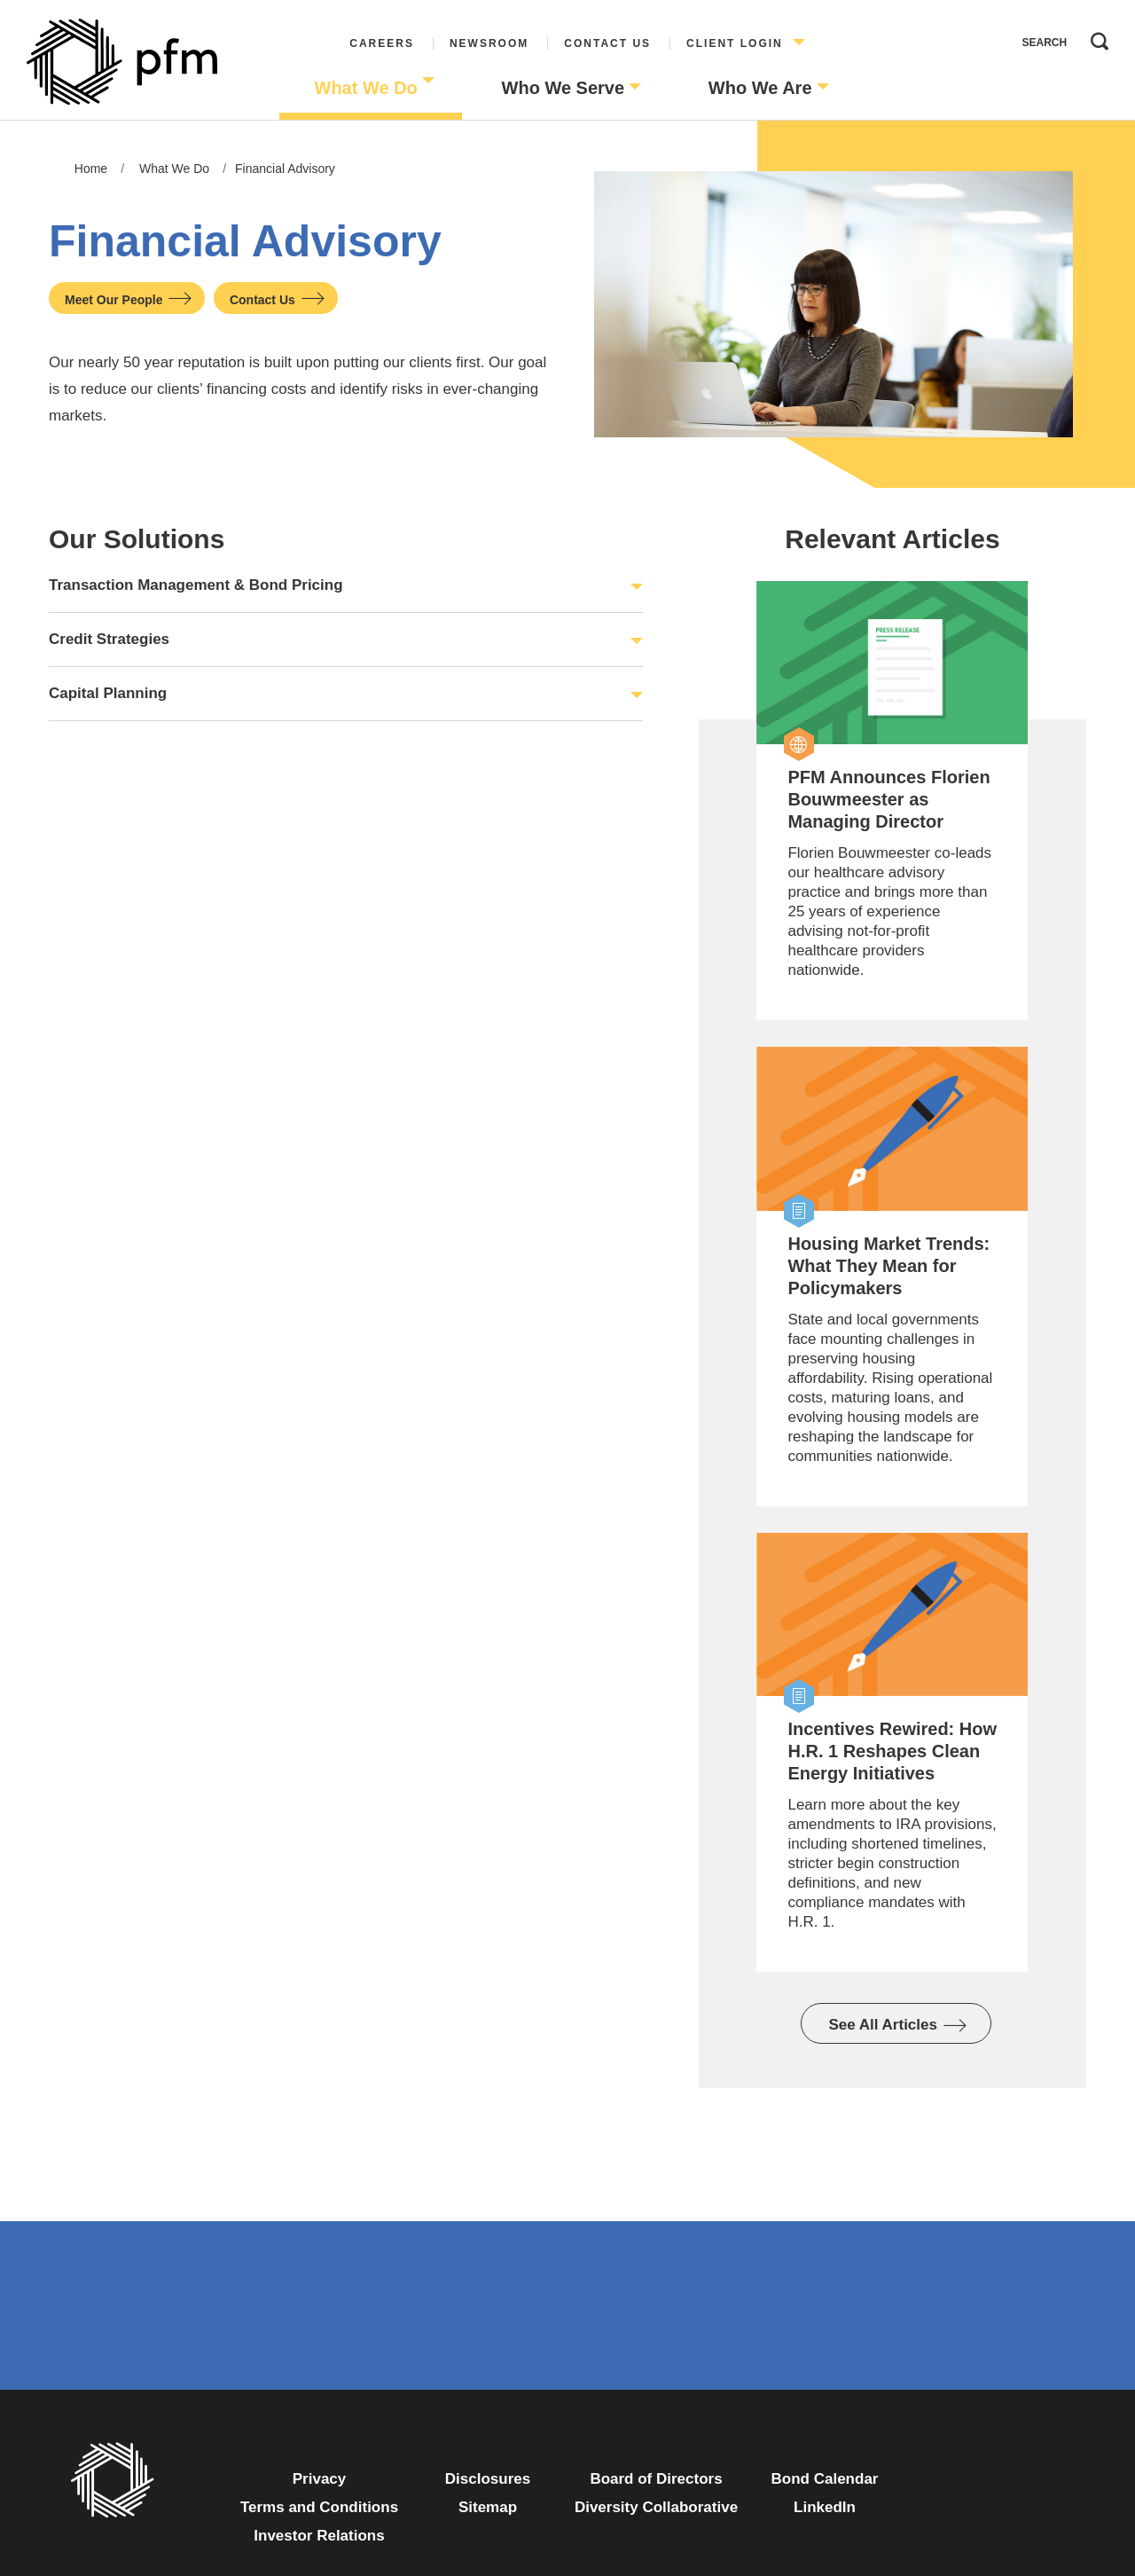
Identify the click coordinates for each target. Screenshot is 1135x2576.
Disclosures (487, 2478)
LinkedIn (825, 2507)
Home (90, 168)
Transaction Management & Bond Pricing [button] (196, 585)
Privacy (320, 2478)
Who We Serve (563, 88)
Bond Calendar (825, 2478)
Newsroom (489, 43)
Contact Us (607, 43)
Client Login (734, 43)
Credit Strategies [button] (109, 639)
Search (1095, 37)
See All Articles (882, 2024)
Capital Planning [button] (108, 693)
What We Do (366, 88)
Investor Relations (319, 2535)
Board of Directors (656, 2478)
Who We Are (760, 88)
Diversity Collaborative (656, 2507)
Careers (381, 43)
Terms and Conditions (319, 2507)
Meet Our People (113, 300)
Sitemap (487, 2507)
